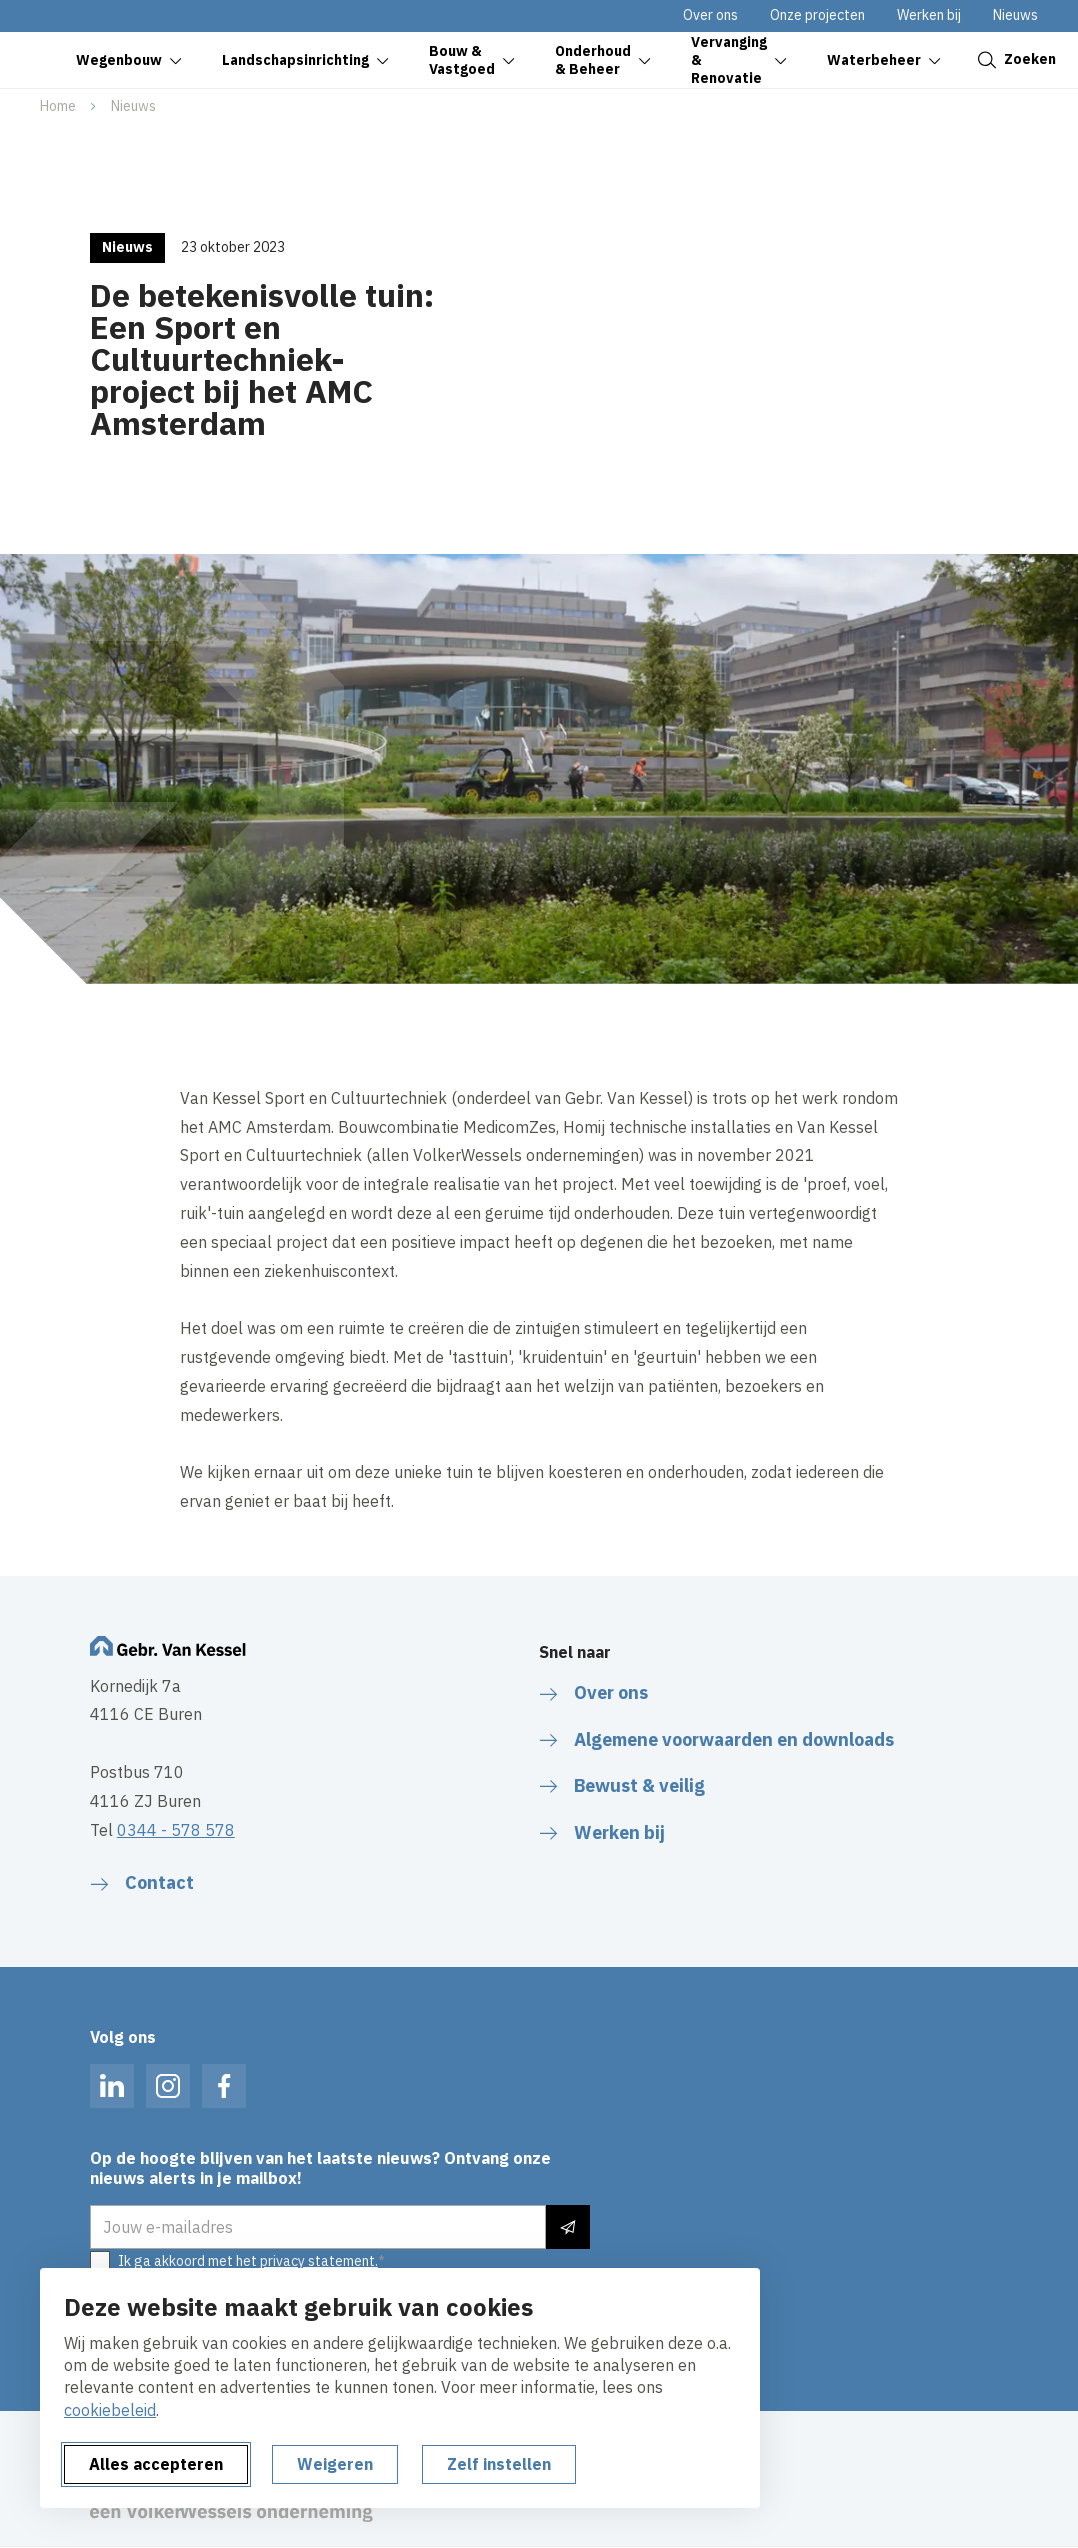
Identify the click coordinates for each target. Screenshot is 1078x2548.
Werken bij (929, 15)
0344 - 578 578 (176, 1830)
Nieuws (1015, 15)
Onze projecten (817, 15)
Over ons (710, 15)
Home (58, 106)
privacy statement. (319, 2261)
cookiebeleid (110, 2410)
